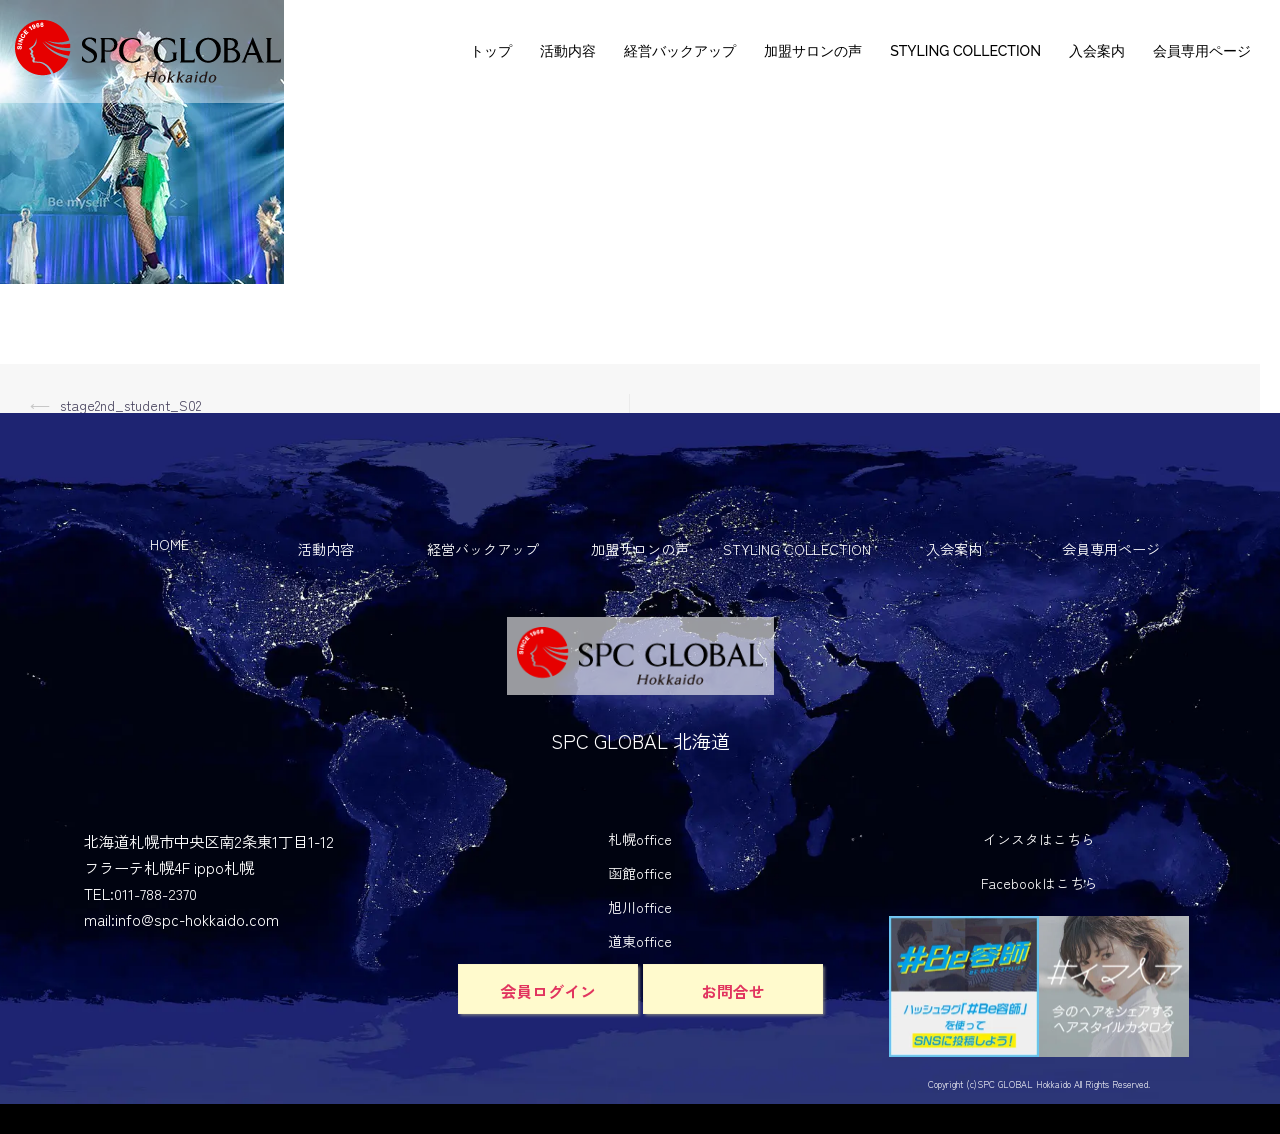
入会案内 (1097, 51)
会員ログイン (548, 991)
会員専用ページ (1202, 51)
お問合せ (733, 991)
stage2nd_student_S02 (132, 405)
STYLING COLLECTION (965, 51)
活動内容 (568, 51)
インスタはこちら (1039, 839)
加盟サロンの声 (813, 51)
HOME (169, 544)
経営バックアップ (680, 51)
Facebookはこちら (1039, 883)
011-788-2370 (155, 893)
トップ (491, 51)
